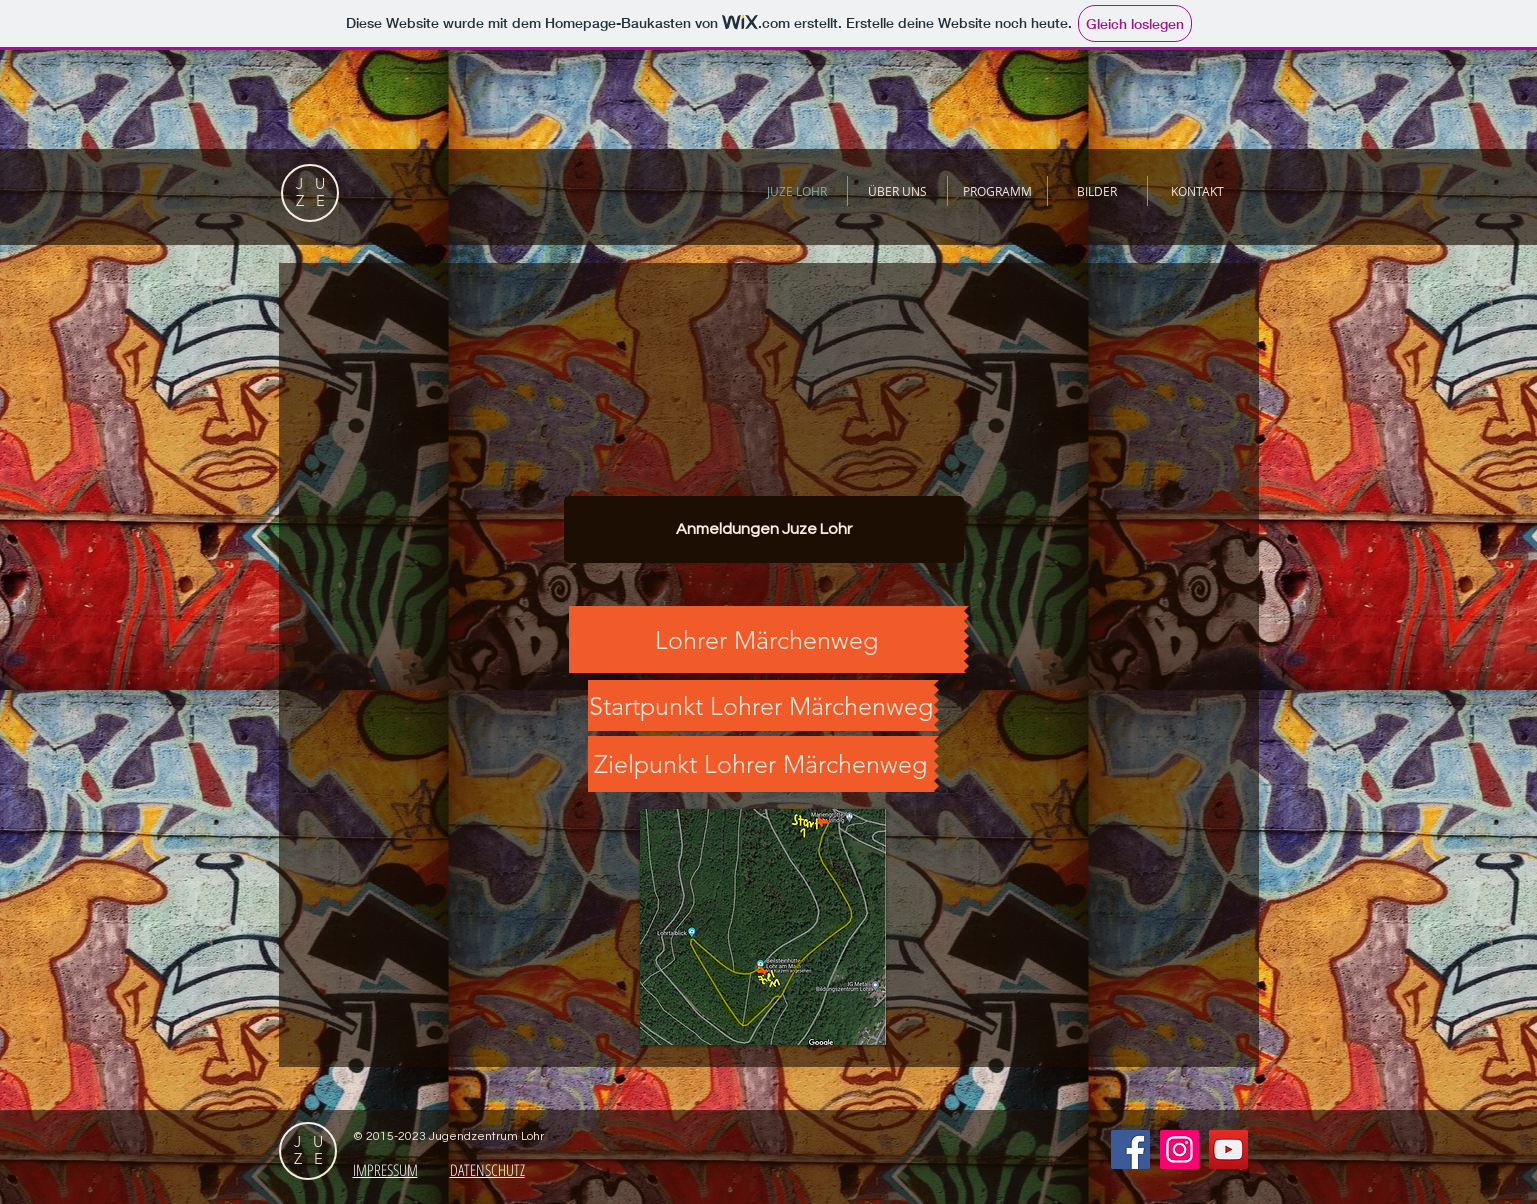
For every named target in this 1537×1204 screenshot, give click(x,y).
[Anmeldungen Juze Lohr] (764, 529)
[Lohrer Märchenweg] (766, 639)
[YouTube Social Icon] (1228, 1149)
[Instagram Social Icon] (1179, 1149)
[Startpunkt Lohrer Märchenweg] (761, 705)
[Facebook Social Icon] (1130, 1149)
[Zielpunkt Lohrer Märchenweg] (761, 764)
